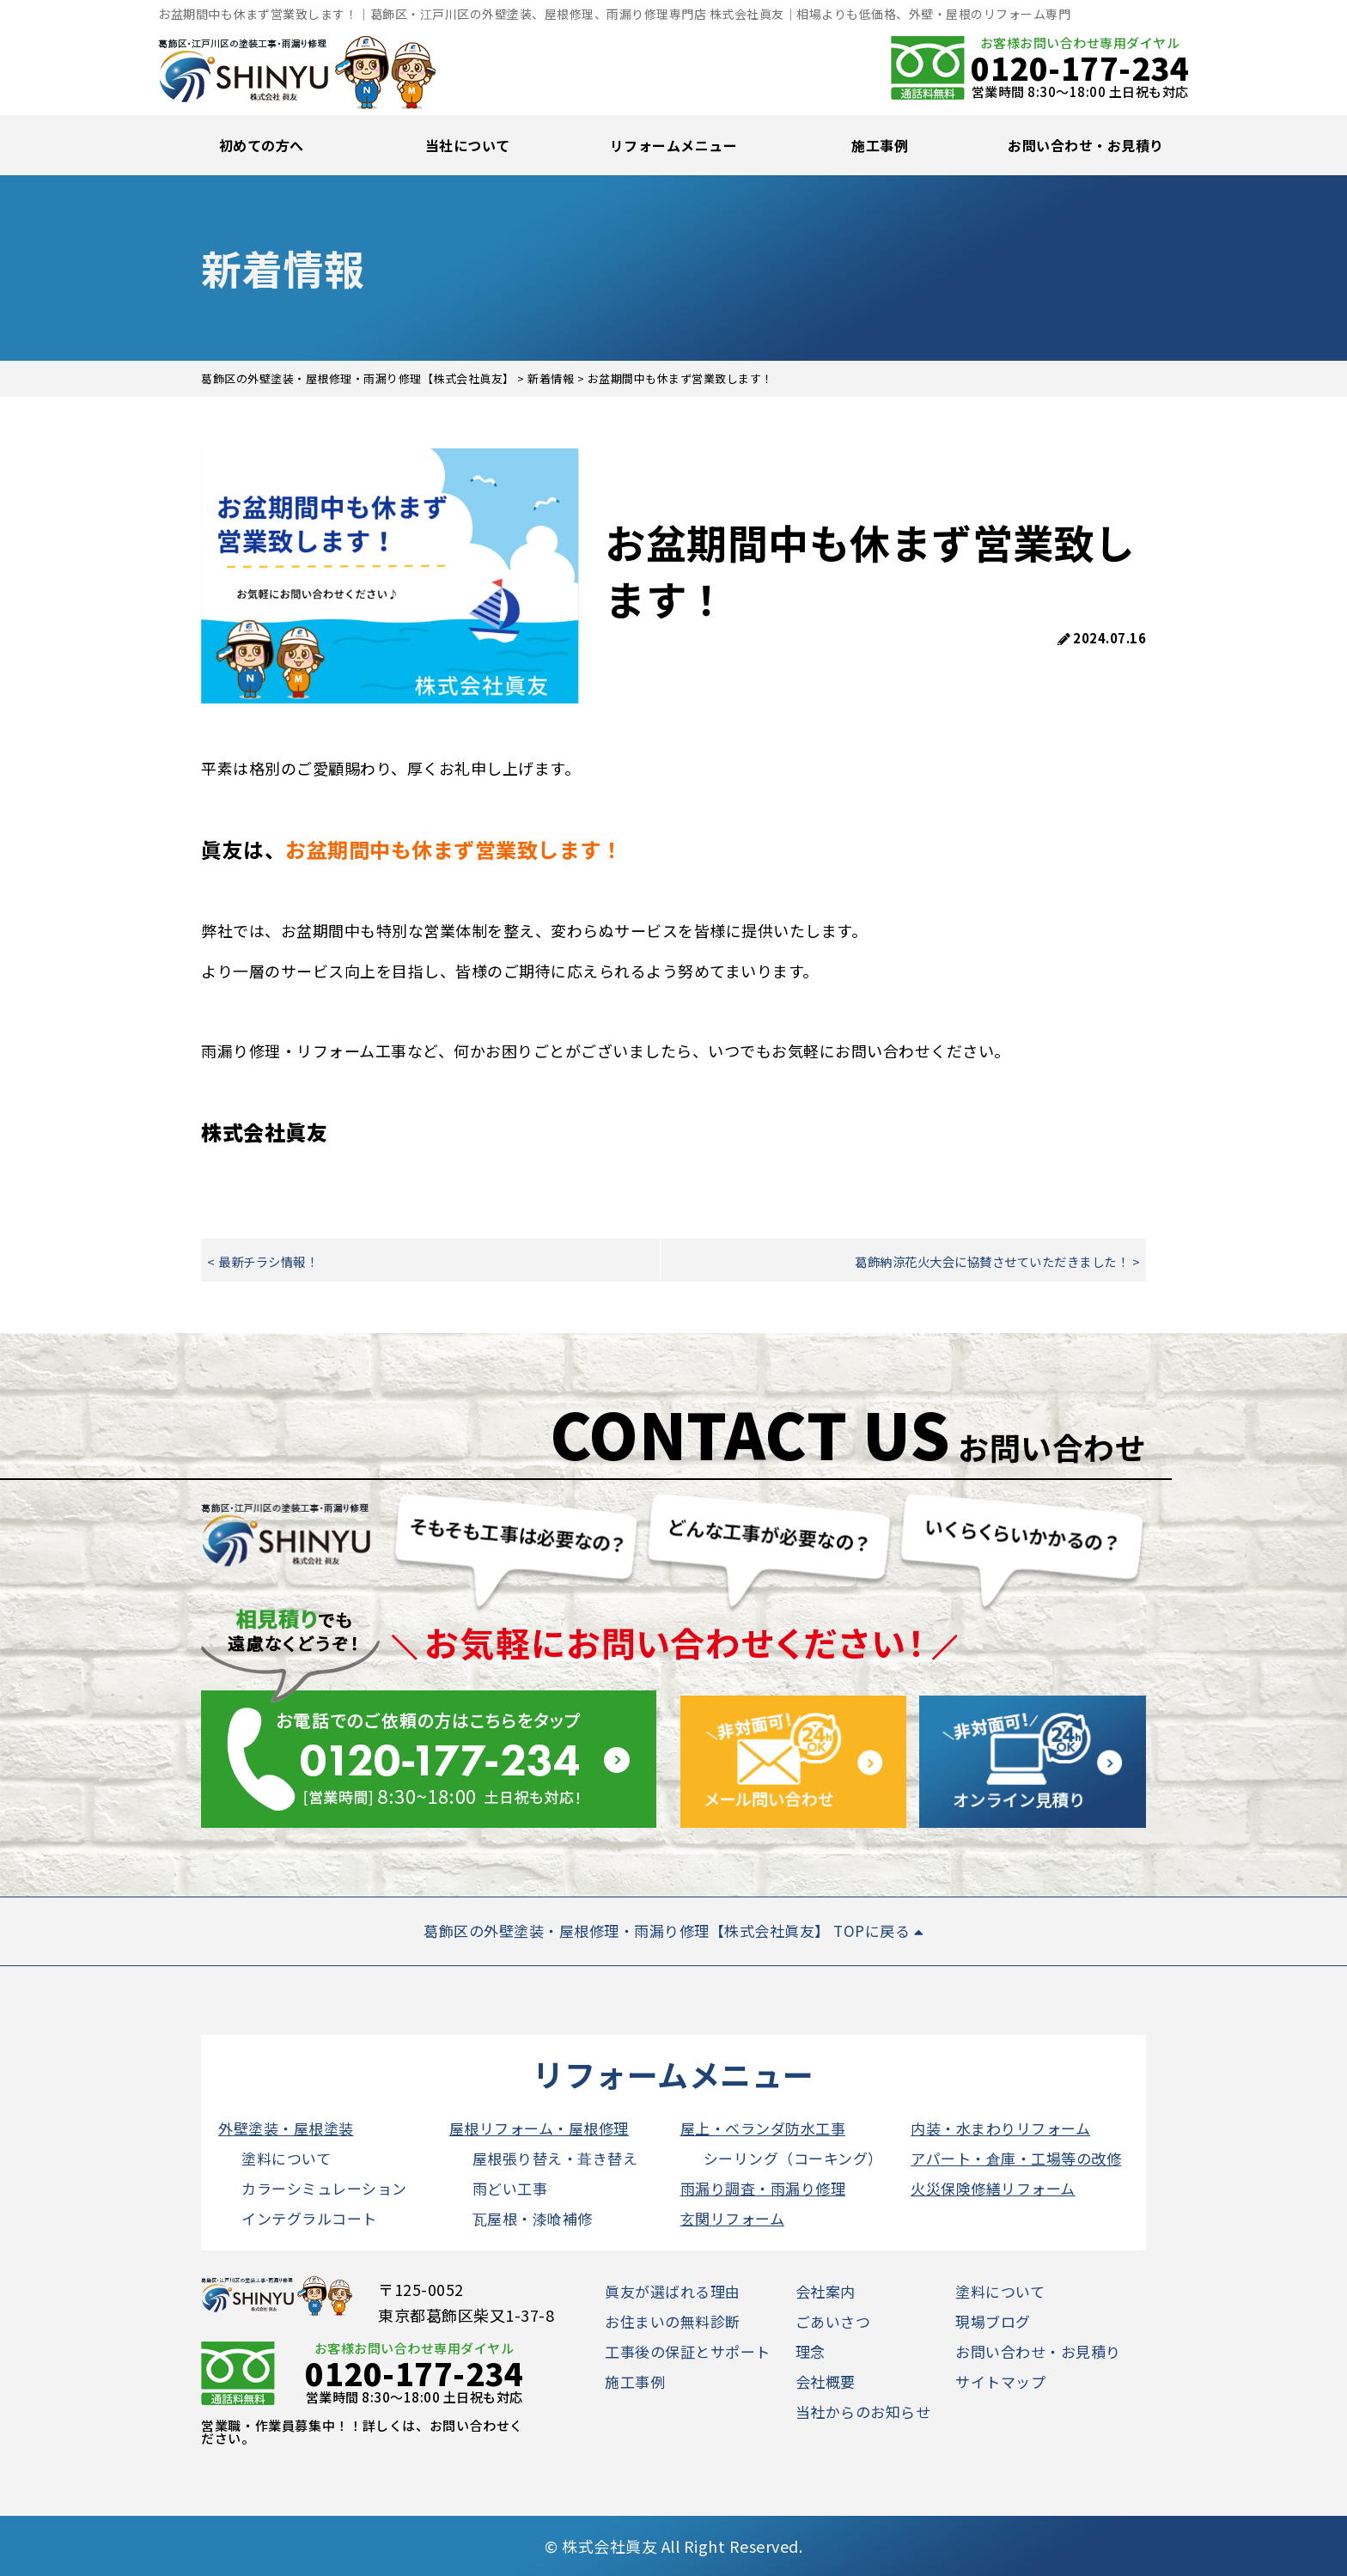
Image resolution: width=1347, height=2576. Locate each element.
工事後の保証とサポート (688, 2351)
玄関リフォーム (732, 2218)
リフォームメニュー (674, 145)
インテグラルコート (309, 2218)
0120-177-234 (1080, 67)
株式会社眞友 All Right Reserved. (682, 2546)
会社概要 (825, 2381)
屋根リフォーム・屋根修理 (539, 2128)
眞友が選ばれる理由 (673, 2291)
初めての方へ (261, 145)
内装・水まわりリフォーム (1000, 2128)
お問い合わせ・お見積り (1086, 145)
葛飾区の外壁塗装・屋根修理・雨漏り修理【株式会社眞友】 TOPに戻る (673, 1930)
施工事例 (879, 145)
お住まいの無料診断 (673, 2321)
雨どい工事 (510, 2188)
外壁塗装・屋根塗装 (286, 2128)
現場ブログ (993, 2321)
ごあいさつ (833, 2321)
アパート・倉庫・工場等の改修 (1016, 2158)
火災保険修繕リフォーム (993, 2188)
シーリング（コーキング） (793, 2158)
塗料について (286, 2158)
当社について (467, 145)
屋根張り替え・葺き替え (555, 2158)
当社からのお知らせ (863, 2411)
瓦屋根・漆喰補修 (532, 2218)
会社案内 (825, 2291)
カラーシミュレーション (324, 2188)
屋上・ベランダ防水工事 (763, 2128)
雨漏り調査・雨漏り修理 (763, 2188)
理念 (810, 2351)
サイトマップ (1000, 2381)
